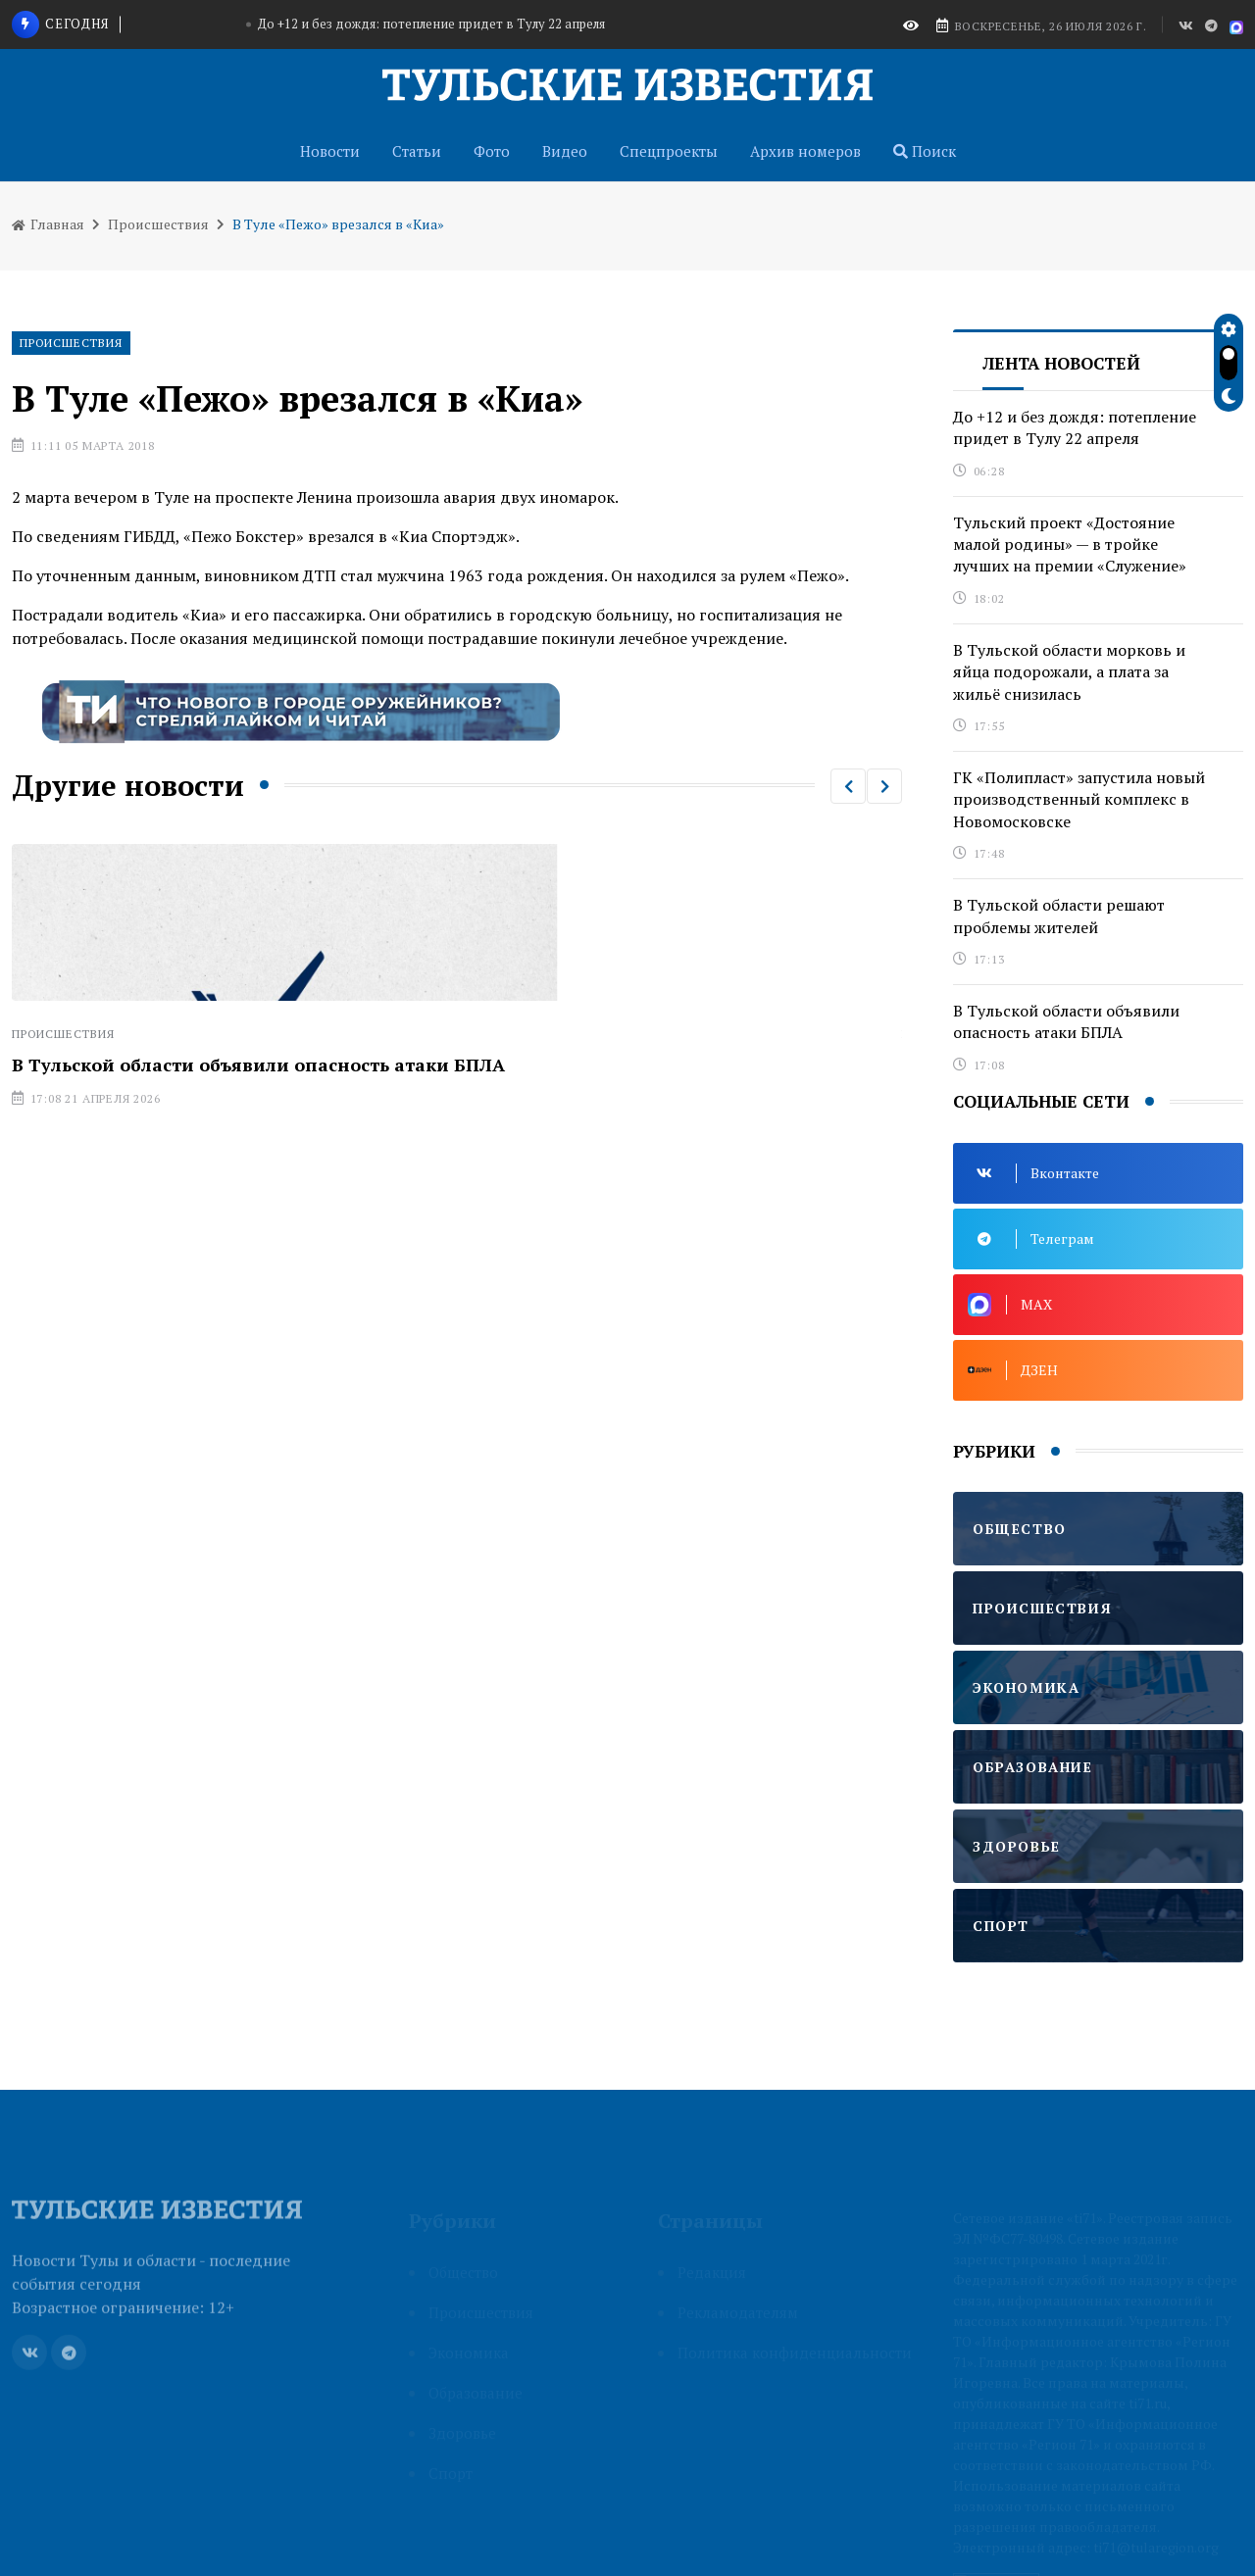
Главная (48, 224)
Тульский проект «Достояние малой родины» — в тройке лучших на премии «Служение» (1069, 544)
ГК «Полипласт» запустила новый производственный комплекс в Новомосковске (1079, 799)
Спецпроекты (669, 151)
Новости (330, 151)
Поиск (924, 151)
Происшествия (158, 224)
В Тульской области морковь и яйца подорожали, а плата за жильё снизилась (1069, 672)
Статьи (416, 151)
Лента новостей (1061, 363)
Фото (492, 151)
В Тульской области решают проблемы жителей (1059, 915)
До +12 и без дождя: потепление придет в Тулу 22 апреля (431, 23)
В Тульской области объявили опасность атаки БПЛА (258, 1064)
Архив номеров (805, 151)
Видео (564, 151)
